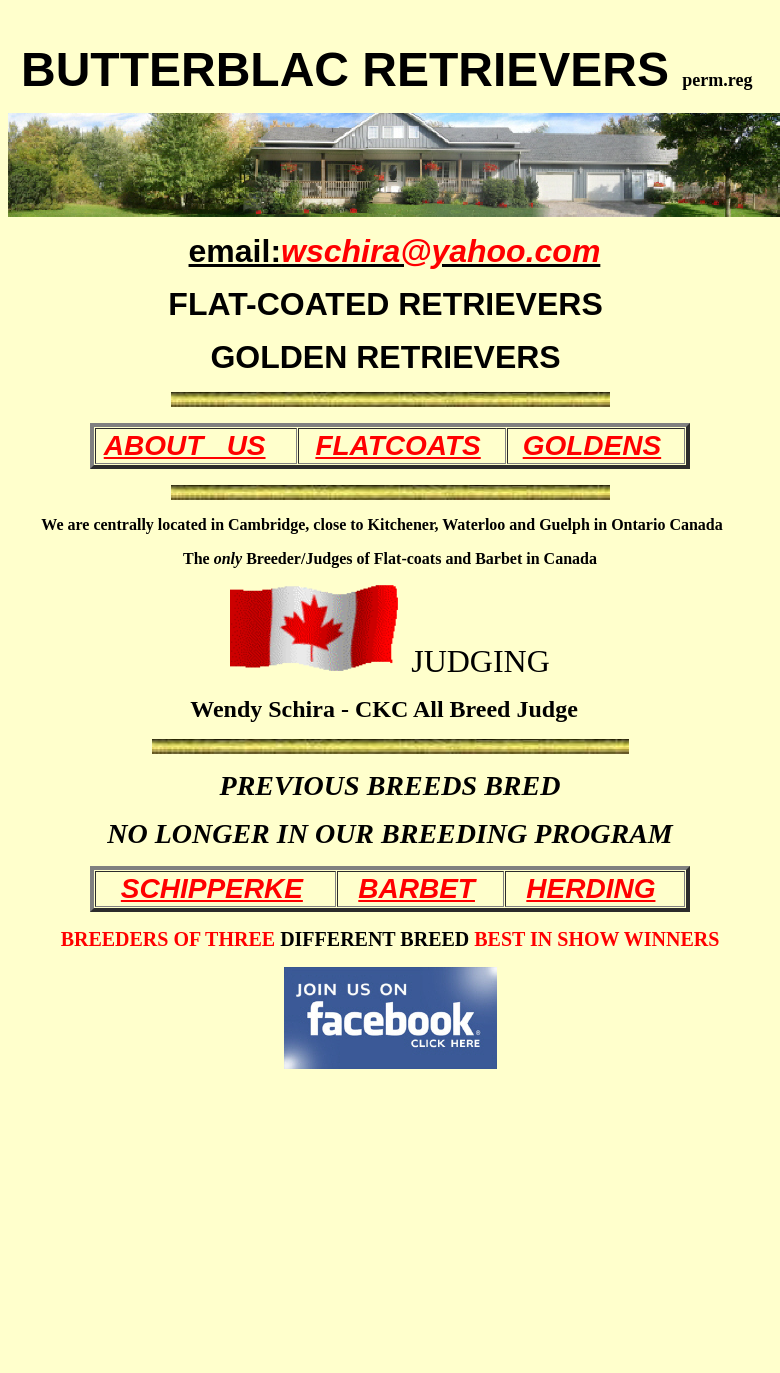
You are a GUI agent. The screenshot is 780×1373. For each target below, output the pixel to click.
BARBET (416, 888)
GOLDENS (592, 445)
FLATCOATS (397, 445)
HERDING (590, 888)
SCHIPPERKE (212, 888)
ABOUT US (185, 445)
